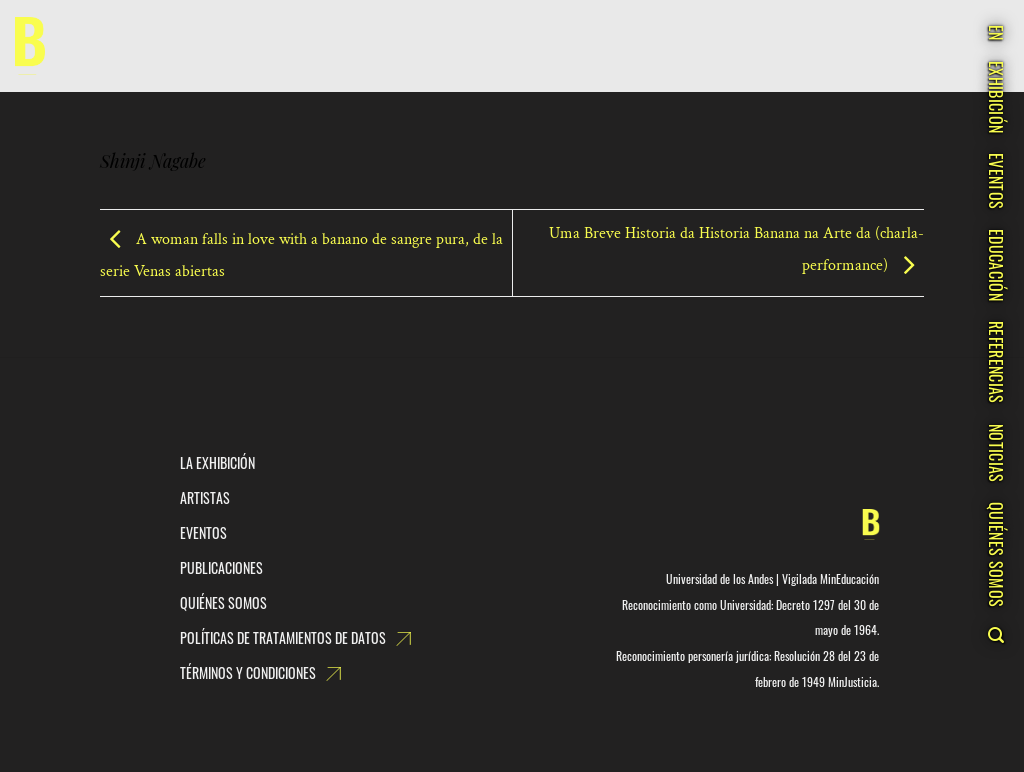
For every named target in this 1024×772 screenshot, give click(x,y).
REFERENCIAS (996, 362)
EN (996, 33)
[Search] (995, 635)
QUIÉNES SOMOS (996, 554)
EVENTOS (996, 181)
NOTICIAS (996, 453)
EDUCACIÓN (996, 265)
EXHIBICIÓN (996, 97)
